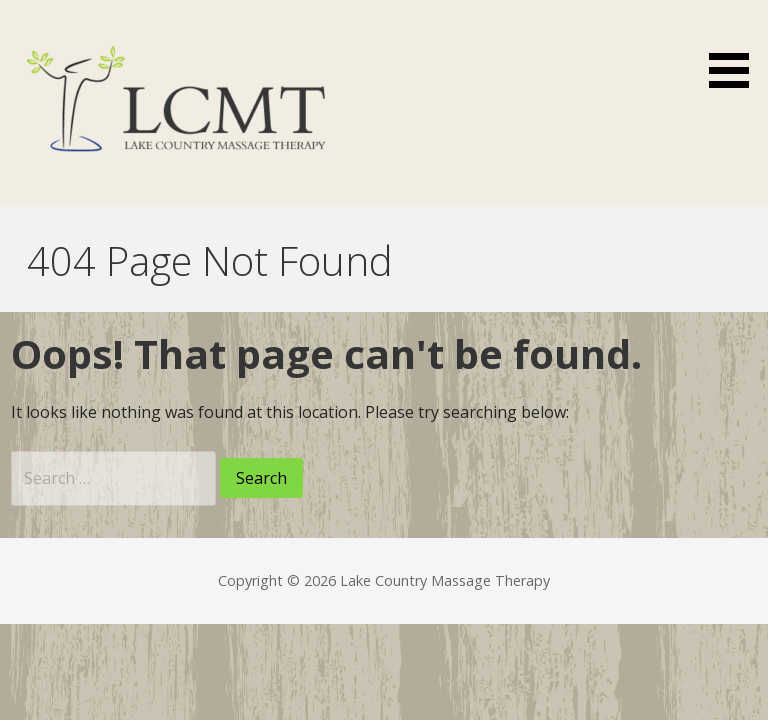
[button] (736, 47)
